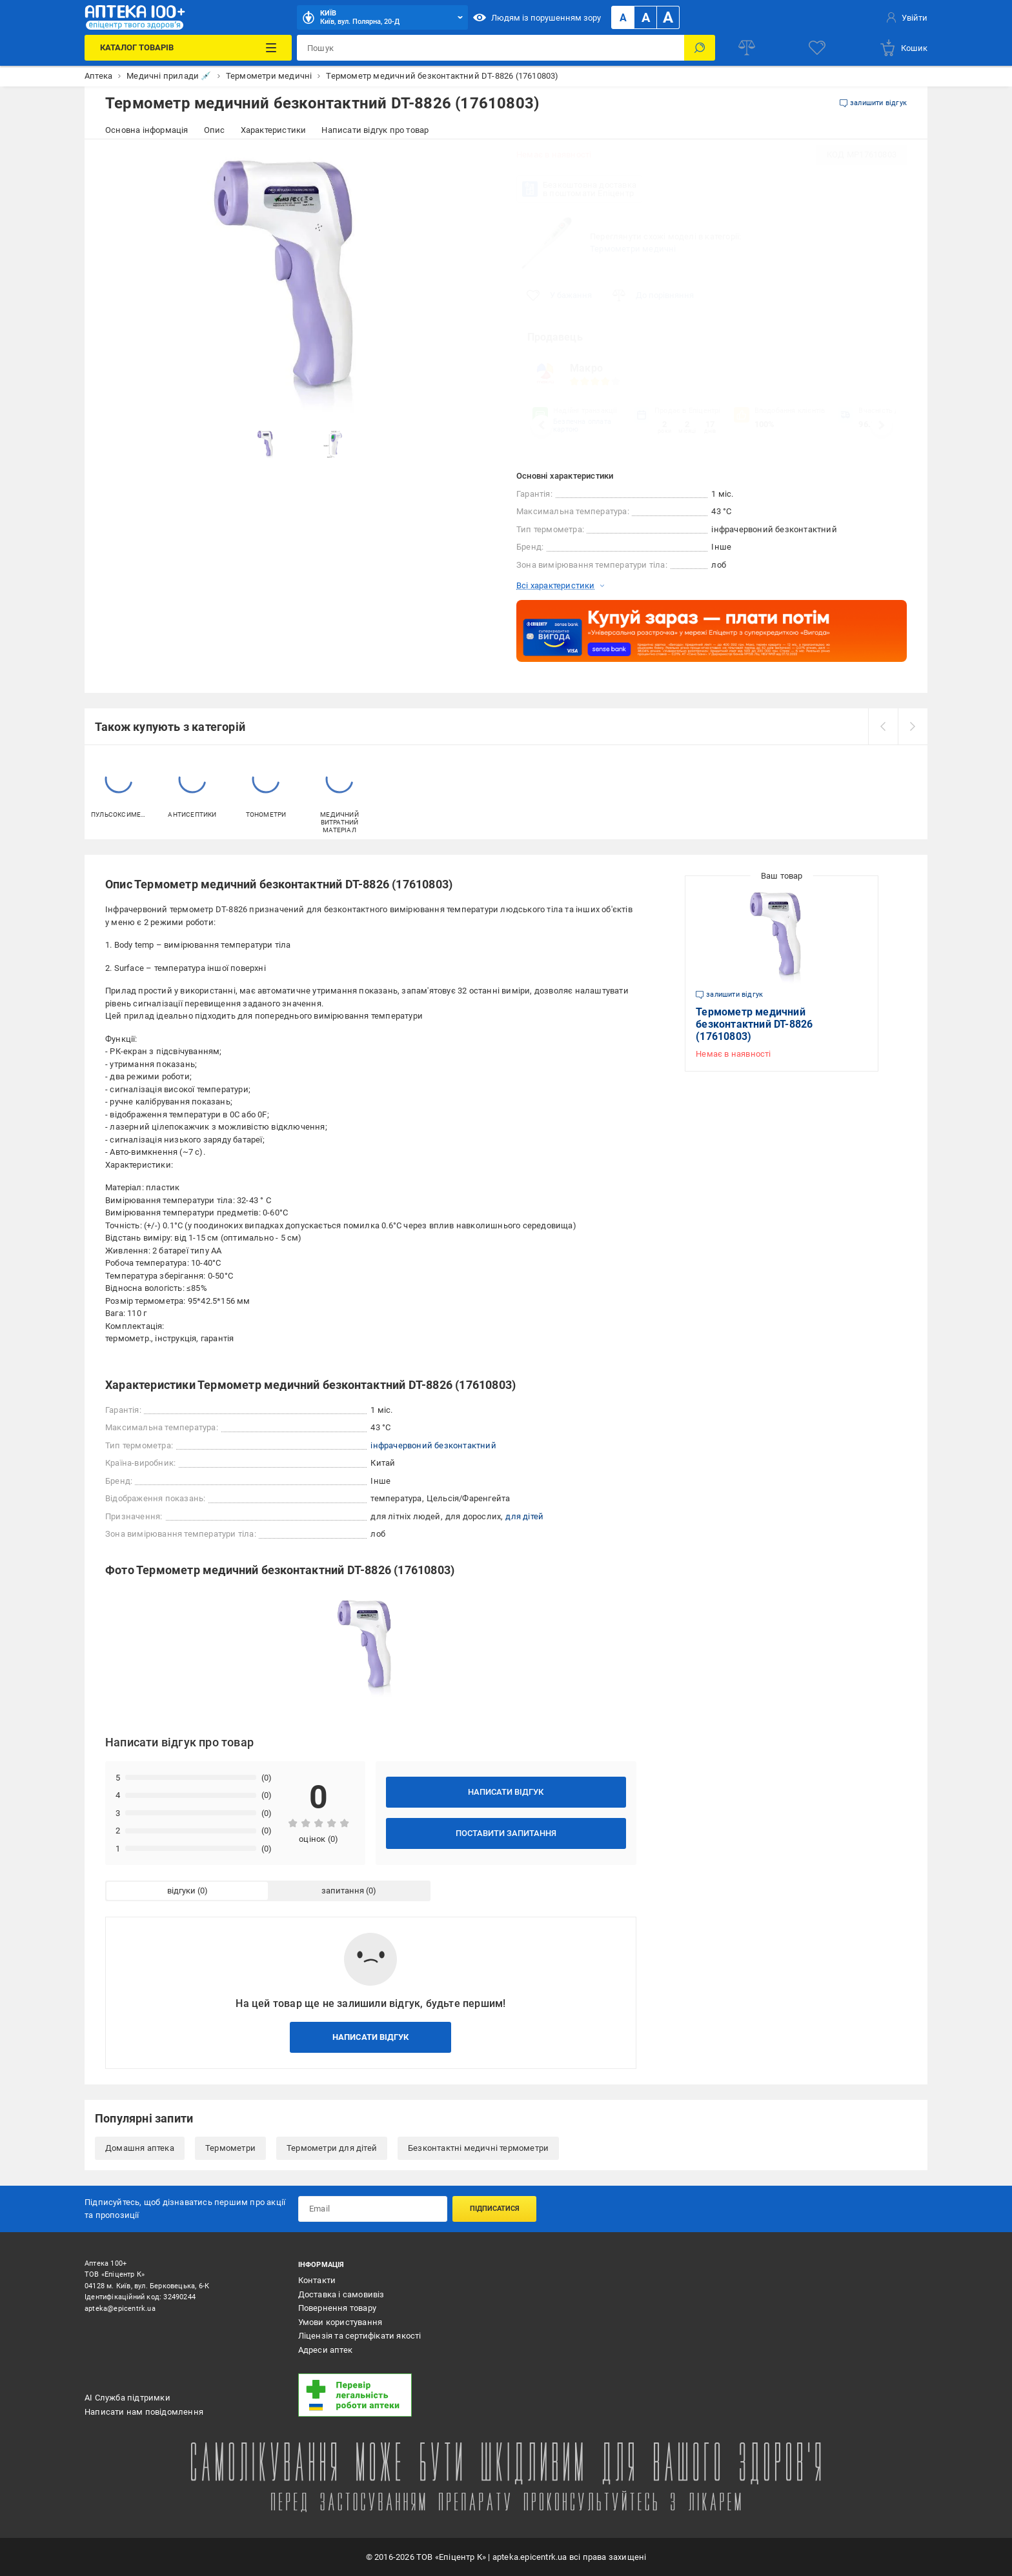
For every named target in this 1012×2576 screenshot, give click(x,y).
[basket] (903, 47)
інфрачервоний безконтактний (433, 1445)
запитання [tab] (342, 1890)
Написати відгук (505, 1792)
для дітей (524, 1516)
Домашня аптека (139, 2148)
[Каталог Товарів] (188, 48)
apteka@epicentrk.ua (120, 2308)
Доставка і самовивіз (341, 2294)
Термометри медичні (633, 249)
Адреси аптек (325, 2350)
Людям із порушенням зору (537, 17)
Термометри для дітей (332, 2148)
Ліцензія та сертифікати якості (359, 2336)
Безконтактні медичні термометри (478, 2148)
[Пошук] (699, 48)
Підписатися (495, 2208)
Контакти (317, 2280)
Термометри (230, 2148)
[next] (912, 726)
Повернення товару (337, 2308)
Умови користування (340, 2322)
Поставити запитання (506, 1833)
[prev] (883, 726)
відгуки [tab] (181, 1890)
